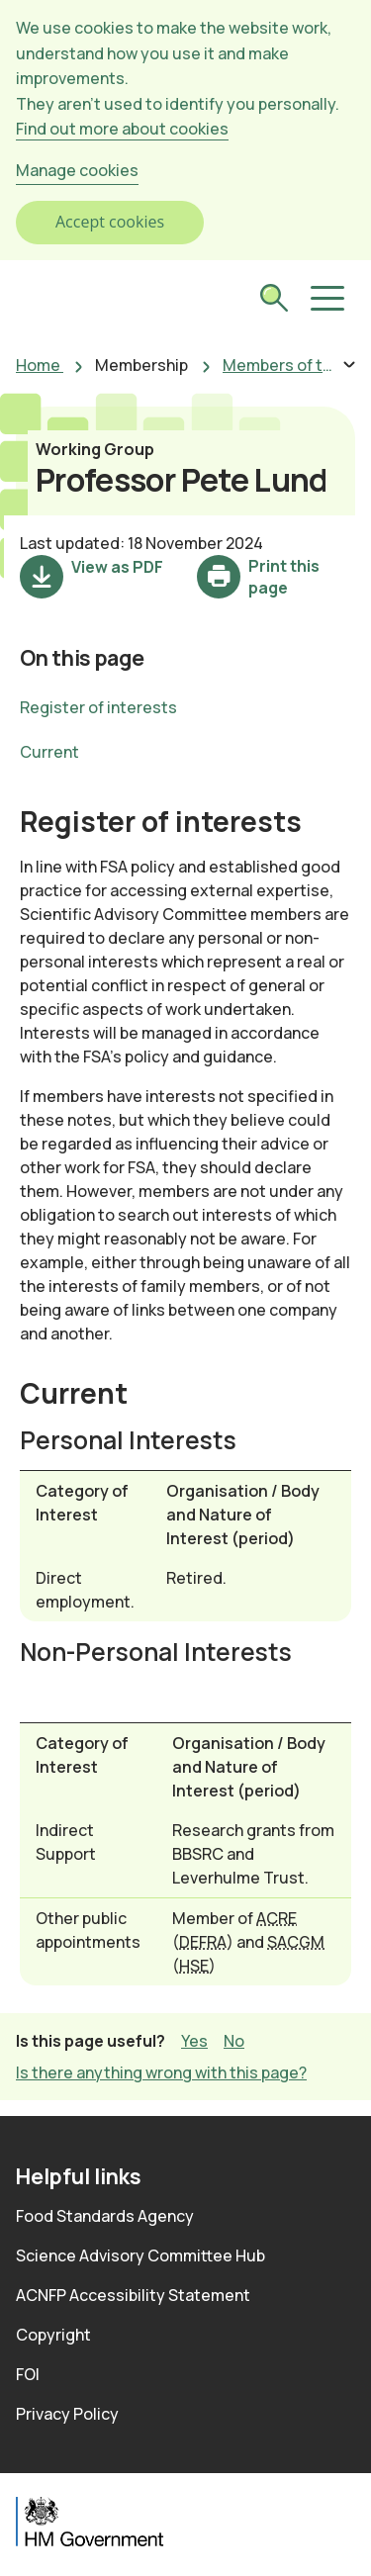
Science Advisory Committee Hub (140, 2255)
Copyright (53, 2335)
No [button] (234, 2040)
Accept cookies (109, 221)
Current (49, 752)
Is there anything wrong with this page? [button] (161, 2072)
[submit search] (274, 299)
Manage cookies (77, 170)
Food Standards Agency (105, 2216)
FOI (28, 2374)
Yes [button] (194, 2040)
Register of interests (98, 707)
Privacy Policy (67, 2414)
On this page (81, 657)
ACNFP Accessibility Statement (133, 2295)
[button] (325, 298)
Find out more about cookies (122, 128)
